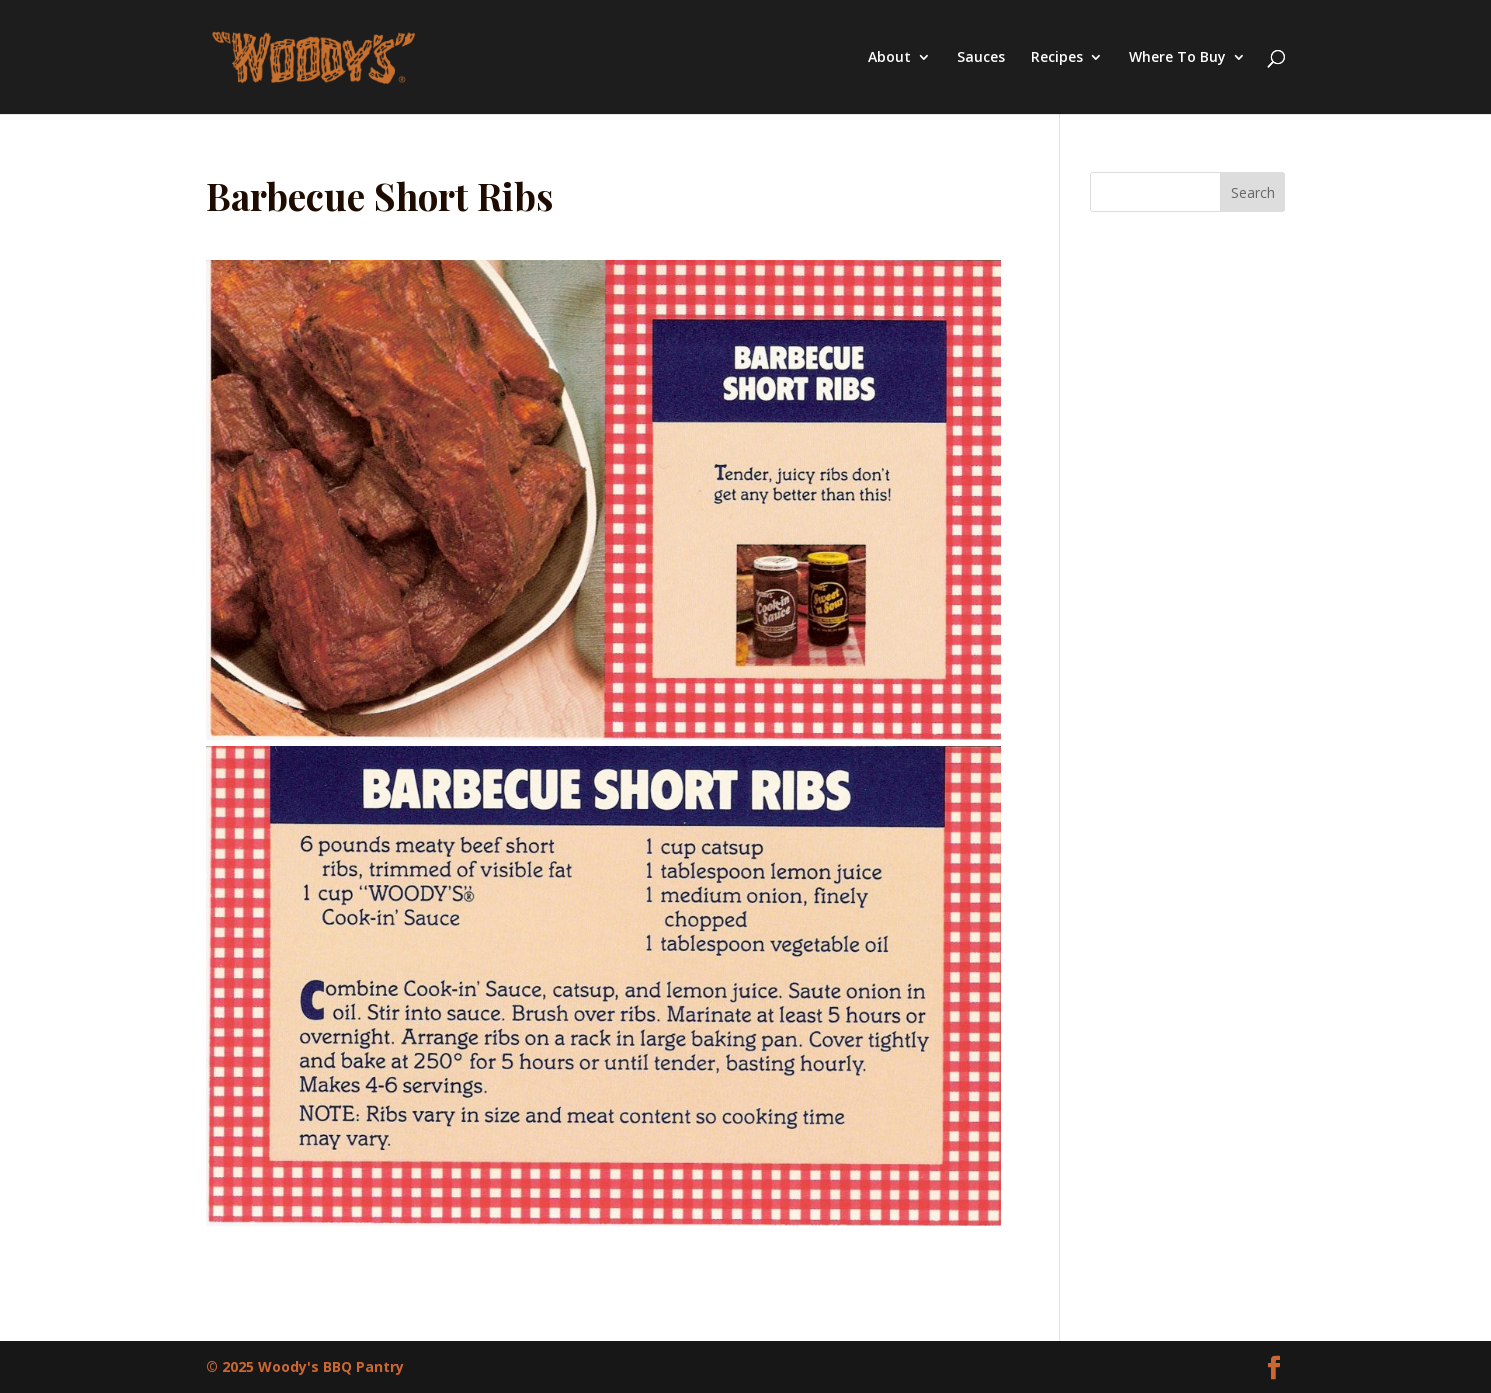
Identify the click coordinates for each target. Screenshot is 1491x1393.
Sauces (981, 58)
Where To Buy (1177, 58)
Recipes (1057, 58)
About (889, 58)
